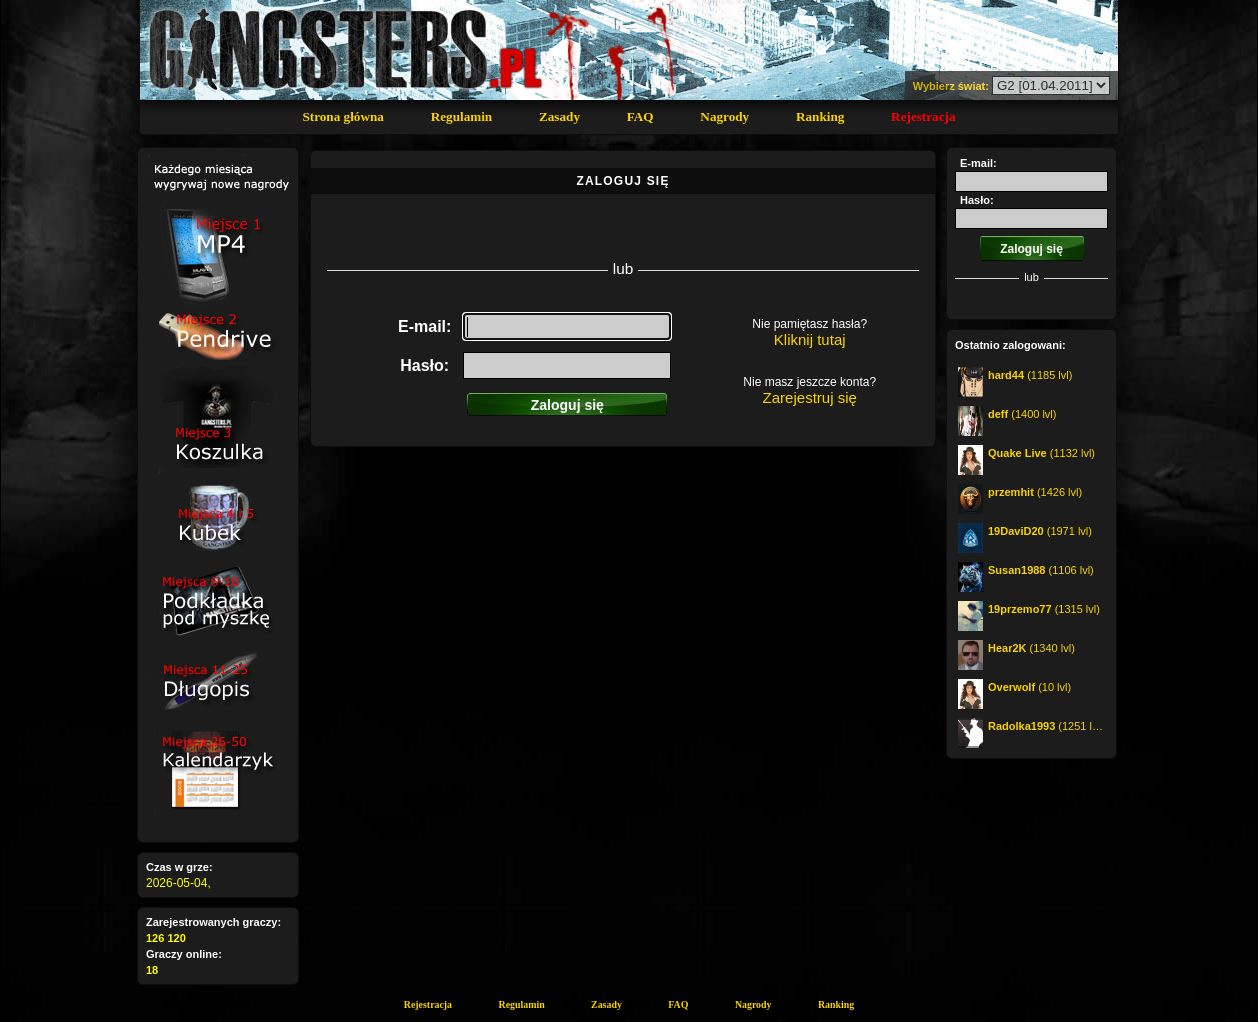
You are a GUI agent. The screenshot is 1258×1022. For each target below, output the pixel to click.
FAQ (640, 116)
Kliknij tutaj (810, 339)
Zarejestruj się (810, 397)
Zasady (559, 116)
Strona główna (342, 116)
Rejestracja (923, 116)
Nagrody (724, 116)
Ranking (820, 116)
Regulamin (462, 116)
